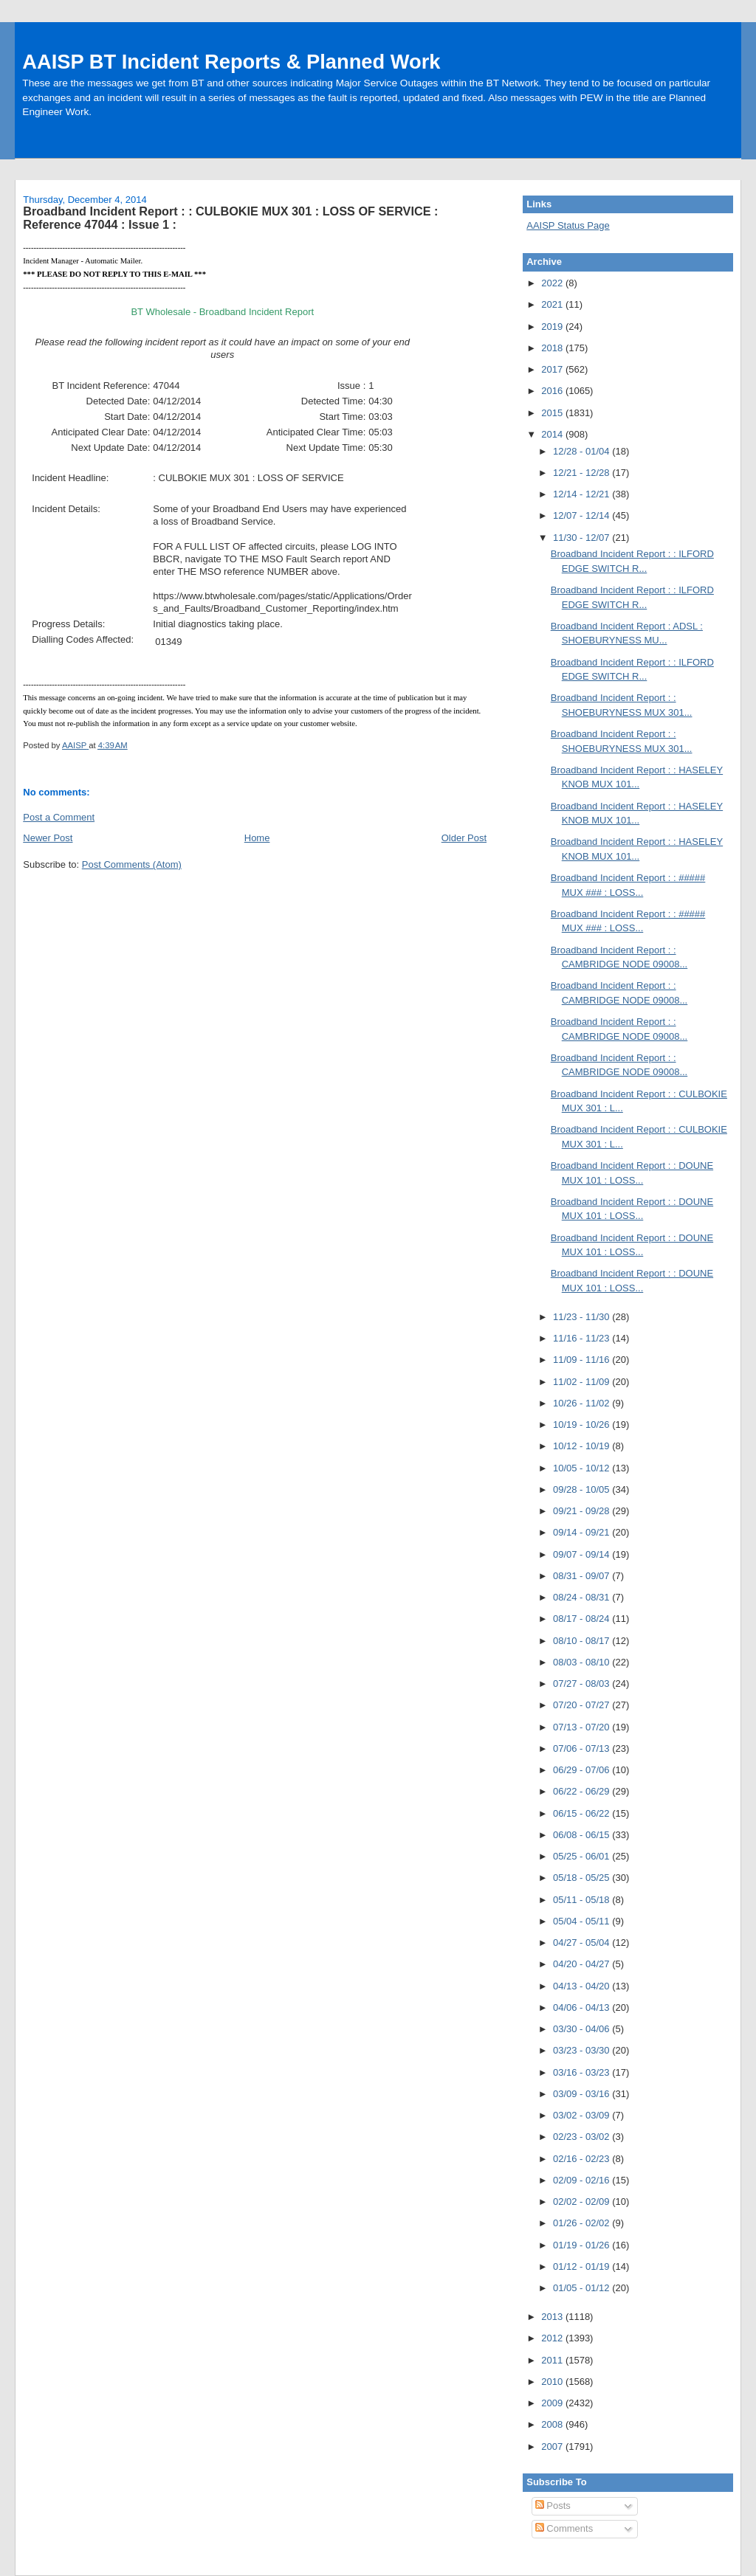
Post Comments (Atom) (132, 864)
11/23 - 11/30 (582, 1316)
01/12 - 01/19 (582, 2266)
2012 (553, 2338)
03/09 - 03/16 (582, 2093)
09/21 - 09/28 (582, 1510)
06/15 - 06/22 (582, 1813)
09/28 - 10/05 (582, 1489)
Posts (553, 2505)
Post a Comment (58, 817)
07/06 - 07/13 (582, 1748)
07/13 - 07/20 (582, 1727)
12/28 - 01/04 (582, 451)
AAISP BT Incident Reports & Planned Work (231, 61)
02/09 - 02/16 (582, 2180)
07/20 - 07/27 (582, 1704)
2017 (553, 369)
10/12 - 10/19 (582, 1445)
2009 (553, 2402)
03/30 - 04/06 (582, 2028)
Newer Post (47, 837)
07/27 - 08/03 (582, 1683)
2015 (553, 412)
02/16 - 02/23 (582, 2158)
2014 (553, 434)
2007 (553, 2446)
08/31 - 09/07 (582, 1575)
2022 (553, 283)
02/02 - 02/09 (582, 2201)
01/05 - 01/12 (582, 2287)
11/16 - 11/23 (582, 1338)
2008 (553, 2424)
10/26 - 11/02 (582, 1403)
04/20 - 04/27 (582, 1963)
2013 (553, 2316)
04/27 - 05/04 (582, 1942)
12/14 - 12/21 (582, 494)
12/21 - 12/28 (582, 472)
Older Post (464, 837)
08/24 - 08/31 (582, 1597)
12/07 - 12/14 (582, 515)
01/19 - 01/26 (582, 2245)
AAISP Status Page (568, 225)
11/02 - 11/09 (582, 1381)
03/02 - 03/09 (582, 2115)
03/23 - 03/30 (582, 2050)
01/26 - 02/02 (582, 2222)
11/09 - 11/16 (582, 1359)
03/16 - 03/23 (582, 2072)
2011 (553, 2360)
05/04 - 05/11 (582, 1921)
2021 (553, 304)
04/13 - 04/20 (582, 1986)
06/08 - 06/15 (582, 1834)
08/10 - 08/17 (582, 1640)
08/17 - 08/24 (582, 1618)
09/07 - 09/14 (582, 1554)
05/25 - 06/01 (582, 1856)
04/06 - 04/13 (582, 2007)
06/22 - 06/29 (582, 1791)
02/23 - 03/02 (582, 2136)
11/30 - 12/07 (582, 537)
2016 (553, 390)
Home (257, 837)
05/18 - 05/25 (582, 1877)
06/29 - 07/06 (582, 1769)
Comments (564, 2528)
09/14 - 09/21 (582, 1532)
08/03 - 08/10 (582, 1662)
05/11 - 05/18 (582, 1899)
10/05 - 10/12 (582, 1468)
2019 (553, 326)
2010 (553, 2381)
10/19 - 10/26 (582, 1424)
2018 (553, 347)
